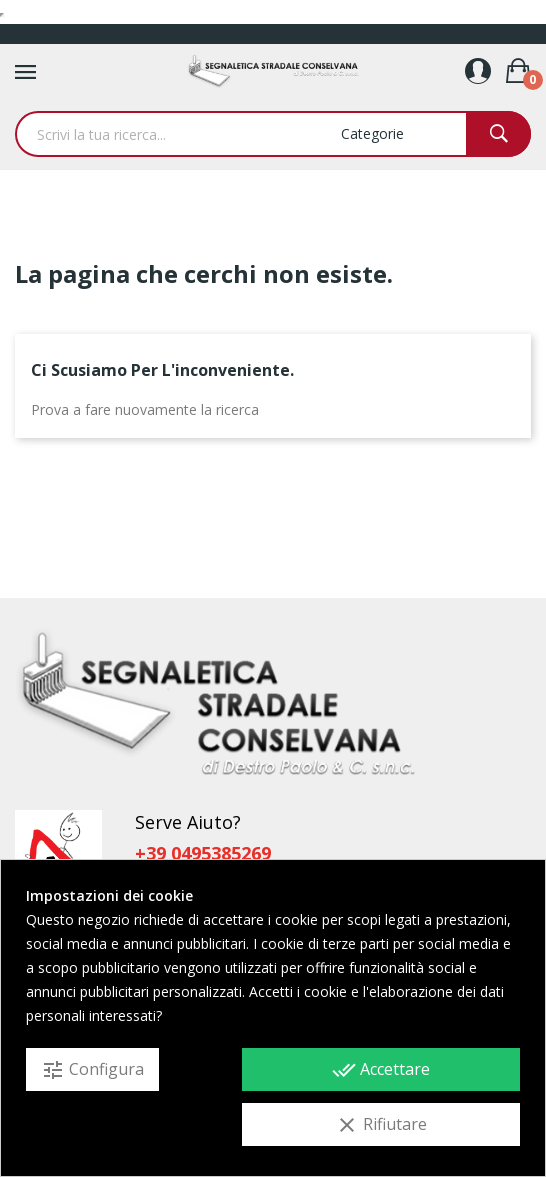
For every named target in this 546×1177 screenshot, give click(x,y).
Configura (92, 1070)
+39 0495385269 (203, 853)
